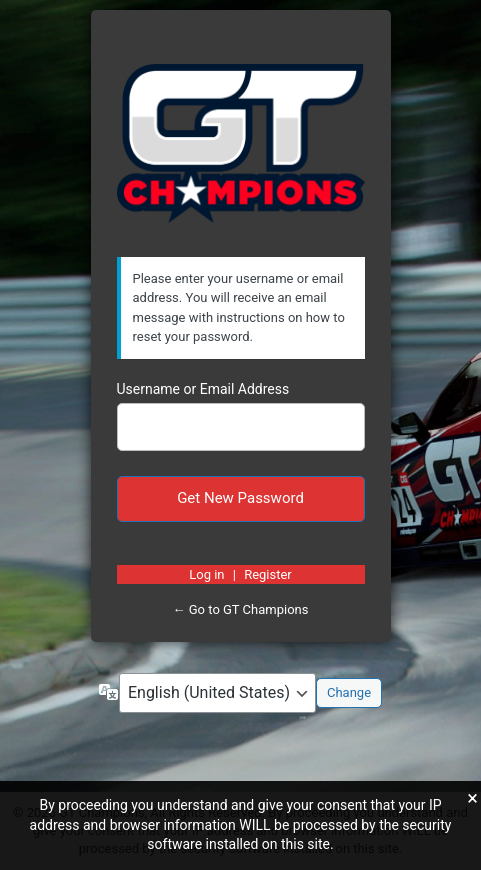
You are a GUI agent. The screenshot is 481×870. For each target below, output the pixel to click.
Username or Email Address (203, 389)
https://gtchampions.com (241, 143)
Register (268, 574)
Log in (206, 574)
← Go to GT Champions (241, 609)
